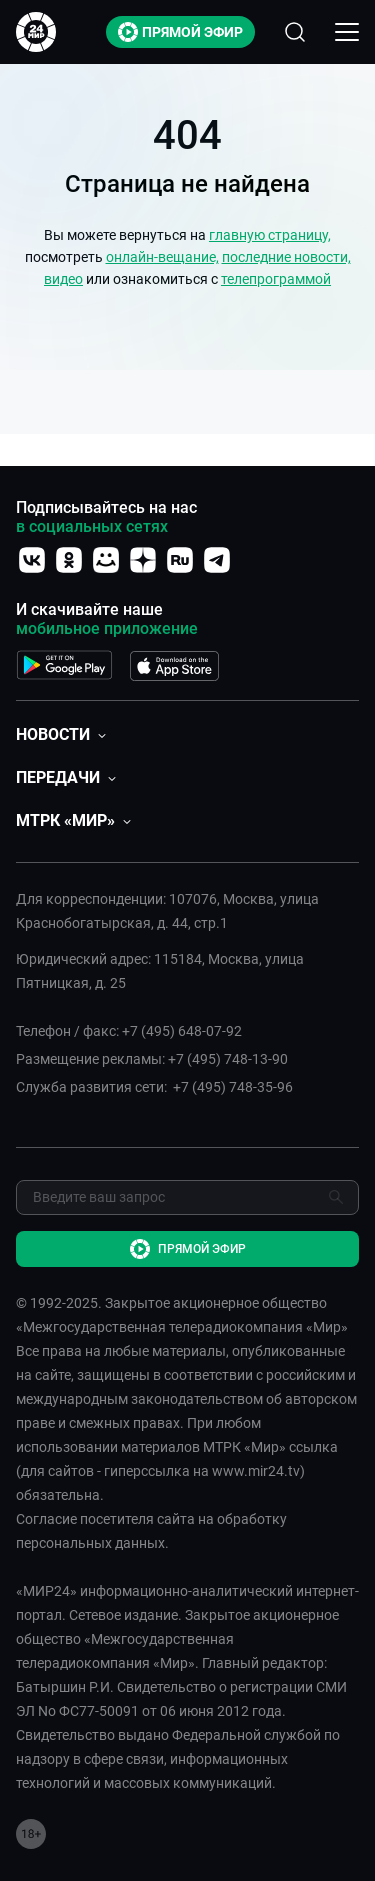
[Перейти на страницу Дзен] (143, 560)
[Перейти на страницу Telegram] (217, 560)
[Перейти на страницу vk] (32, 560)
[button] (61, 734)
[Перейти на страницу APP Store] (174, 661)
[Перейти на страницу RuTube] (180, 560)
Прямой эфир (180, 32)
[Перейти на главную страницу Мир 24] (36, 32)
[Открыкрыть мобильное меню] (347, 32)
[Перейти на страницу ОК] (69, 560)
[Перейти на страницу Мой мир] (106, 560)
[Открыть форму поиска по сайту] (295, 32)
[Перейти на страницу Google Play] (64, 661)
